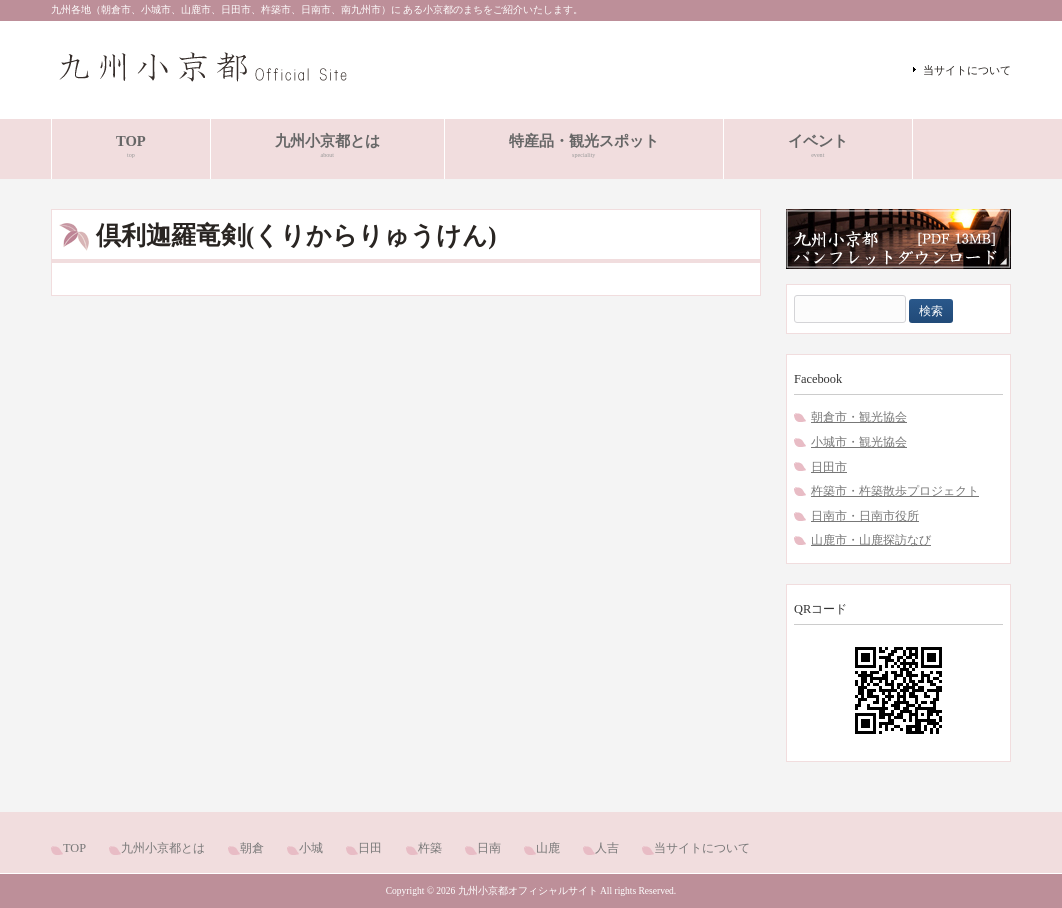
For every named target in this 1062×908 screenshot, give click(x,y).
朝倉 (252, 848)
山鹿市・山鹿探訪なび (871, 540)
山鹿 (548, 848)
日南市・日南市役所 (865, 516)
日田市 (829, 467)
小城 (311, 848)
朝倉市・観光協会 (859, 417)
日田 (370, 848)
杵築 (430, 848)
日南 (489, 848)
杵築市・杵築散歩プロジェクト (895, 491)
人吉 (607, 848)
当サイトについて (967, 70)
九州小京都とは (163, 848)
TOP (74, 848)
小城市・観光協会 (859, 442)
